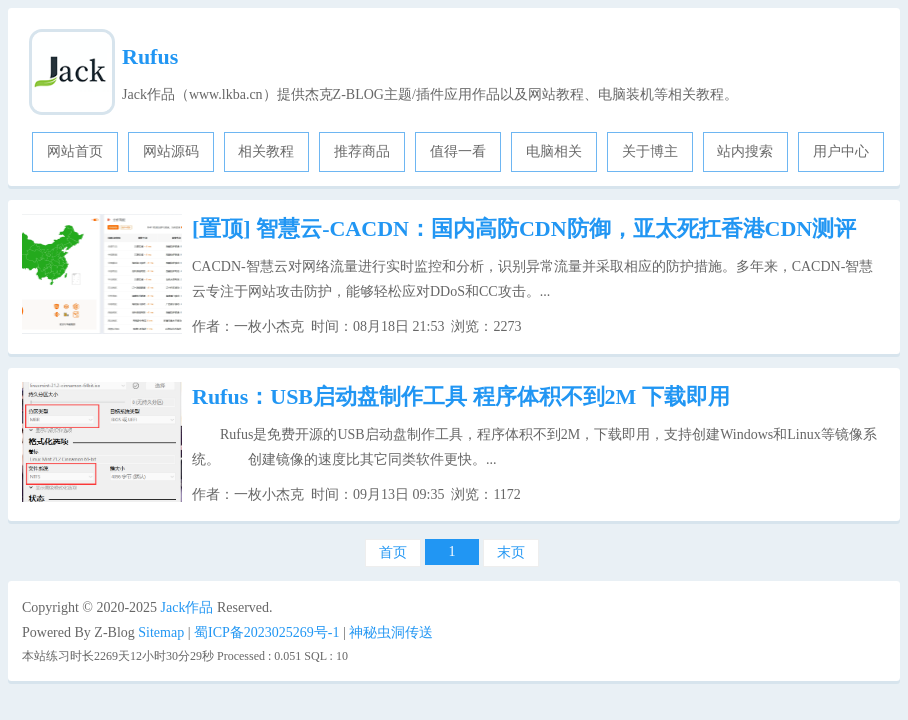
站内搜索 (745, 151)
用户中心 (841, 151)
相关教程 (266, 151)
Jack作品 (187, 607)
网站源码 (171, 151)
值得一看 (458, 151)
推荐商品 (362, 151)
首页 (393, 552)
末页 (511, 552)
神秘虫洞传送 (391, 632)
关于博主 (650, 151)
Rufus (150, 56)
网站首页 (75, 151)
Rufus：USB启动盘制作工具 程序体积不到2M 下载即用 (461, 396)
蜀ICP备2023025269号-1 (266, 632)
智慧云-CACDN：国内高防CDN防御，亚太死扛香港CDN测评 (524, 228)
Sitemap (161, 632)
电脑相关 (554, 151)
